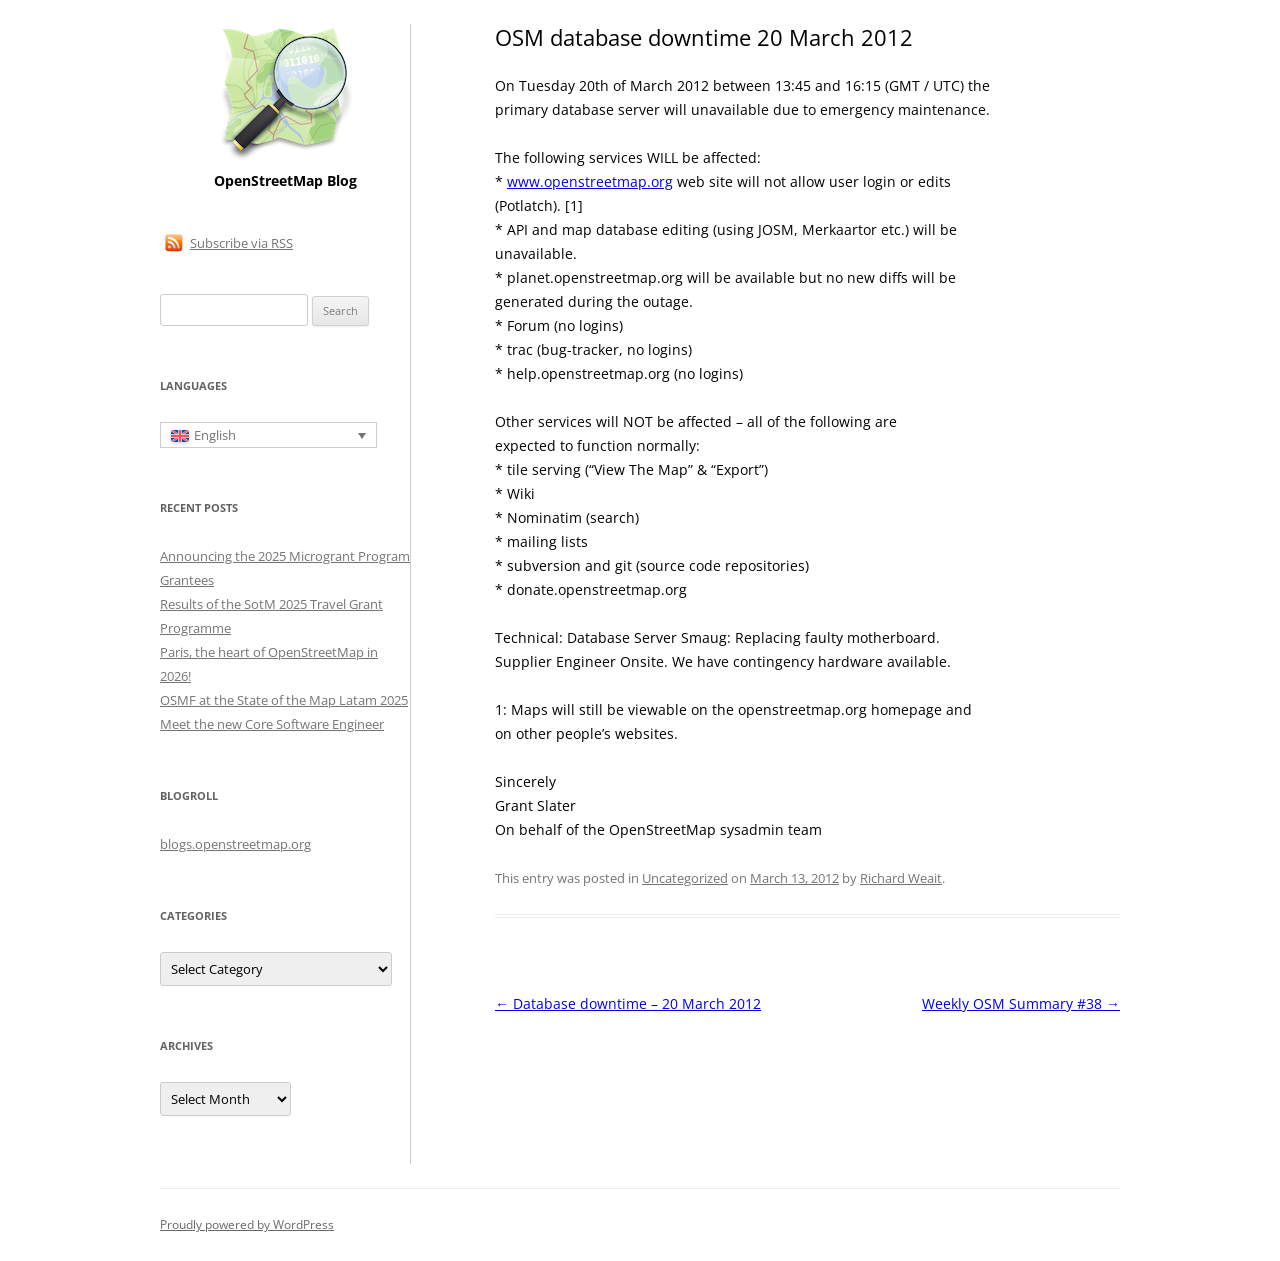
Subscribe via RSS (241, 243)
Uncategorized (685, 878)
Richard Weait (901, 878)
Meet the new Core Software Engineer (272, 724)
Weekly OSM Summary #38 (1021, 1003)
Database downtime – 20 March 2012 (628, 1003)
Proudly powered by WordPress (247, 1224)
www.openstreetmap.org (590, 181)
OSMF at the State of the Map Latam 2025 (284, 700)
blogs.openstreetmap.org (235, 844)
